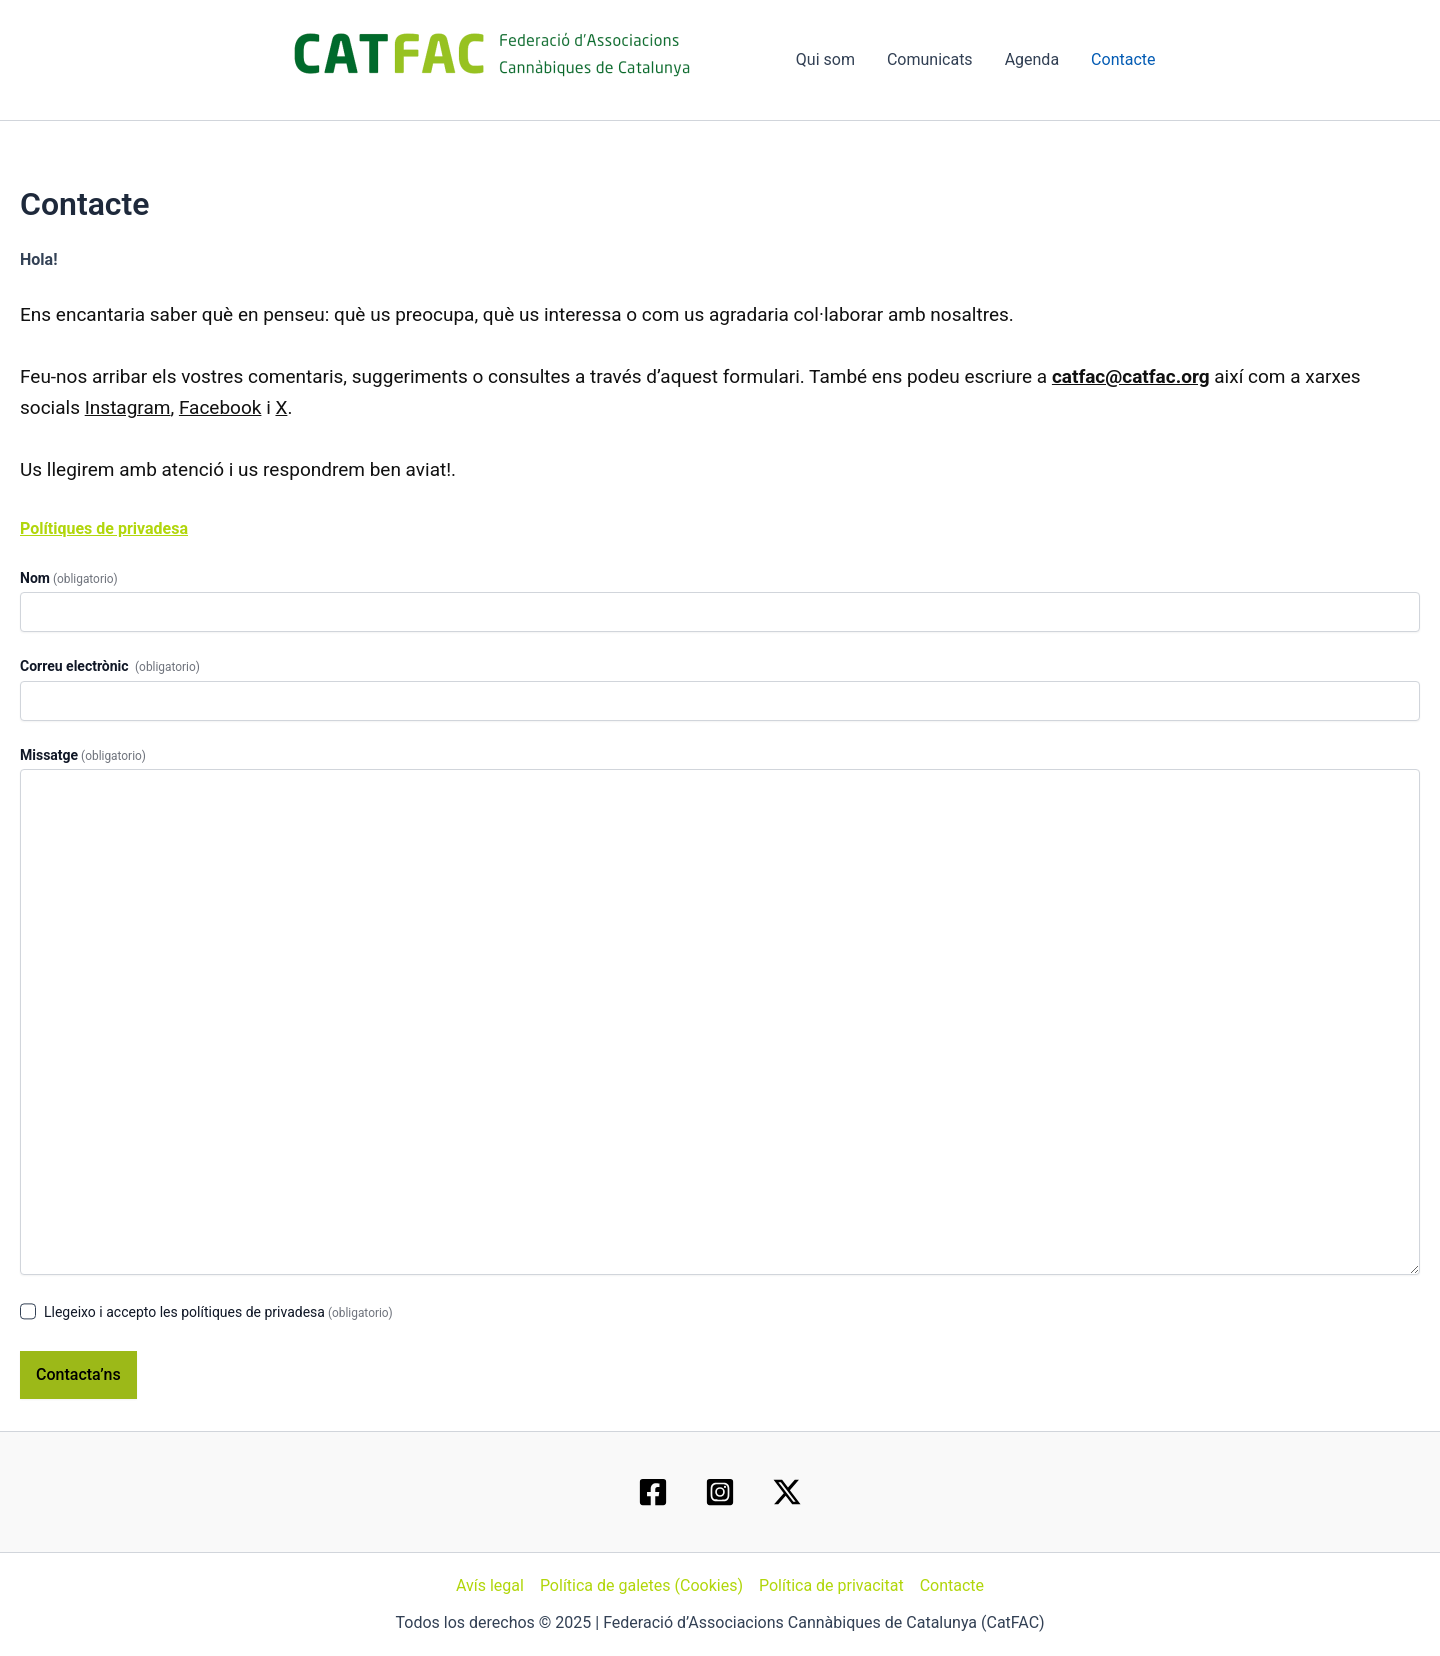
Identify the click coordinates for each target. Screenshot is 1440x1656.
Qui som (825, 59)
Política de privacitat (831, 1585)
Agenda (1032, 59)
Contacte (1123, 59)
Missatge (83, 755)
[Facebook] (653, 1492)
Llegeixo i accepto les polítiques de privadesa (218, 1312)
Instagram (128, 407)
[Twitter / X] (787, 1492)
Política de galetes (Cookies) (641, 1585)
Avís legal (490, 1585)
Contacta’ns (78, 1374)
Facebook (220, 407)
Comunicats (930, 59)
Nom (69, 578)
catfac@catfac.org (1131, 376)
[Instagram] (720, 1492)
